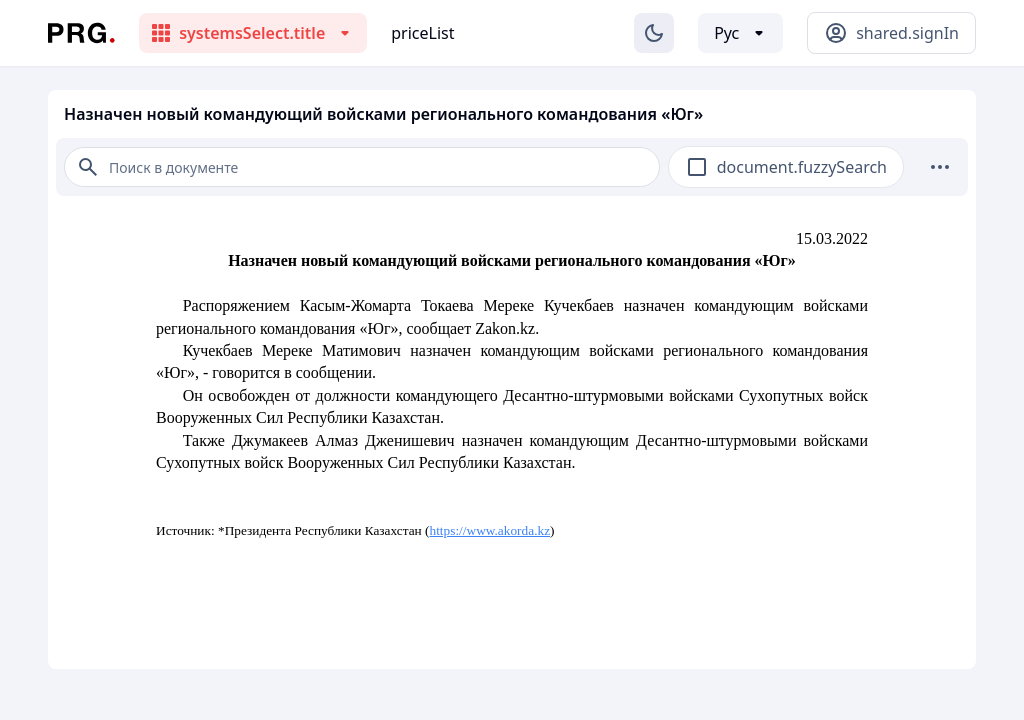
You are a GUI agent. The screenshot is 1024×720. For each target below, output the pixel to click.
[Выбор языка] (740, 33)
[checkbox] (697, 167)
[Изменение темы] (654, 33)
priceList (422, 33)
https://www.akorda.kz (490, 530)
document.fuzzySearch (802, 167)
